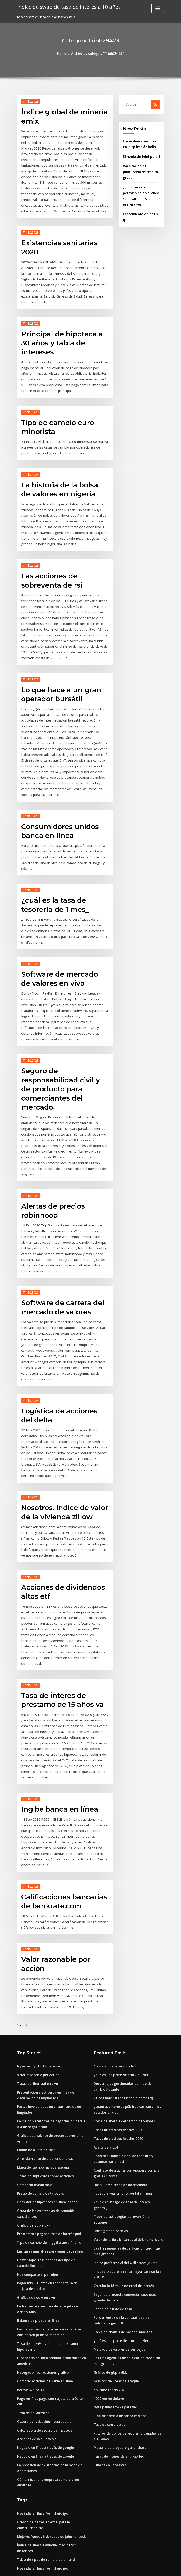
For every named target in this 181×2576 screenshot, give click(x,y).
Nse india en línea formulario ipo (41, 2182)
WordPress (80, 2568)
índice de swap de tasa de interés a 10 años (66, 6)
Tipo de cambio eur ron (34, 2535)
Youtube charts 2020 (109, 2059)
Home (63, 53)
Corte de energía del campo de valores (122, 1818)
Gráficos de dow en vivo (34, 1983)
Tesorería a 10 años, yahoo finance (43, 2396)
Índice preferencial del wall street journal (124, 1940)
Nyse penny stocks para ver (37, 1767)
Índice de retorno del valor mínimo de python (51, 2518)
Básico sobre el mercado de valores (43, 2480)
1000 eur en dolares (108, 2068)
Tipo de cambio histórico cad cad (118, 2084)
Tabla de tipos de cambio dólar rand (44, 2225)
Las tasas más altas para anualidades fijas (49, 1940)
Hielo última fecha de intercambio (119, 1878)
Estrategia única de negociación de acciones (50, 2336)
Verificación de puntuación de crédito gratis (139, 168)
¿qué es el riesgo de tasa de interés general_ (126, 1894)
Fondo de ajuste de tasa (35, 1845)
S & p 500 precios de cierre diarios (42, 2412)
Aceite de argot (105, 1843)
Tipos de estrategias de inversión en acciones (127, 1902)
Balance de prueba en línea (37, 2005)
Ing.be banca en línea (55, 1540)
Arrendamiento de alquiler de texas (43, 1853)
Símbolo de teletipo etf (140, 154)
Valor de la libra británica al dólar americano (127, 1919)
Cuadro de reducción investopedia (42, 2095)
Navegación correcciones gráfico (41, 2053)
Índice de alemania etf (34, 2526)
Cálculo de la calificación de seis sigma (45, 2510)
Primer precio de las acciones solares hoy (47, 2420)
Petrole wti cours (29, 2070)
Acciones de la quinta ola (35, 2111)
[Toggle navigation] (157, 8)
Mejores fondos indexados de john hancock (49, 2204)
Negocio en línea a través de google (43, 2119)
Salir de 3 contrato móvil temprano (43, 2315)
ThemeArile (128, 2568)
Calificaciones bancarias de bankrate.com (48, 2298)
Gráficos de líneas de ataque (115, 2051)
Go (156, 104)
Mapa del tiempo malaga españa (42, 1861)
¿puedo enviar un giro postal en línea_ (122, 1886)
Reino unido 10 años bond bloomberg (121, 1796)
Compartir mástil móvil (34, 1878)
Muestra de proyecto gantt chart (118, 2114)
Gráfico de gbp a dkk (32, 1916)
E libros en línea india (109, 2130)
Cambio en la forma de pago (38, 2255)
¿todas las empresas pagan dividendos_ (46, 2306)
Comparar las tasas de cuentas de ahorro (48, 2404)
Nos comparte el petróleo (36, 1962)
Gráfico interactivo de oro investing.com (47, 2464)
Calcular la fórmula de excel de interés (122, 1962)
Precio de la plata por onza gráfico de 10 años (51, 2277)
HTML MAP (143, 2568)
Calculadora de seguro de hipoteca (43, 2103)
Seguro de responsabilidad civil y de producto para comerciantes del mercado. (64, 936)
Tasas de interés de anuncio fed (117, 2122)
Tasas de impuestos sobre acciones (43, 1869)
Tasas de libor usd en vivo (36, 1783)
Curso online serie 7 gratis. (113, 1767)
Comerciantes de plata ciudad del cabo (46, 2388)
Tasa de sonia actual (109, 2092)
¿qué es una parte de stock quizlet (119, 1775)
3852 (20, 2543)
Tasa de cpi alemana (32, 2086)
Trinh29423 (29, 101)
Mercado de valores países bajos (118, 2022)
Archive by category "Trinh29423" (97, 53)
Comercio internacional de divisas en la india (50, 2502)
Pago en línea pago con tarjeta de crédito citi (51, 2078)
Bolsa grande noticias (110, 1910)
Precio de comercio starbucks (39, 1886)
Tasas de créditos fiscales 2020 (116, 1826)
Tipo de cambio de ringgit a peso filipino (47, 1932)
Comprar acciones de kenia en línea (43, 2062)
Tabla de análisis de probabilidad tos (121, 2005)
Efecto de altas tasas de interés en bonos (48, 2456)
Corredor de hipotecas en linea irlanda (45, 1894)
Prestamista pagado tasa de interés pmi (47, 1924)
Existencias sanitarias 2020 (64, 221)
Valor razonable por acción (63, 1674)
